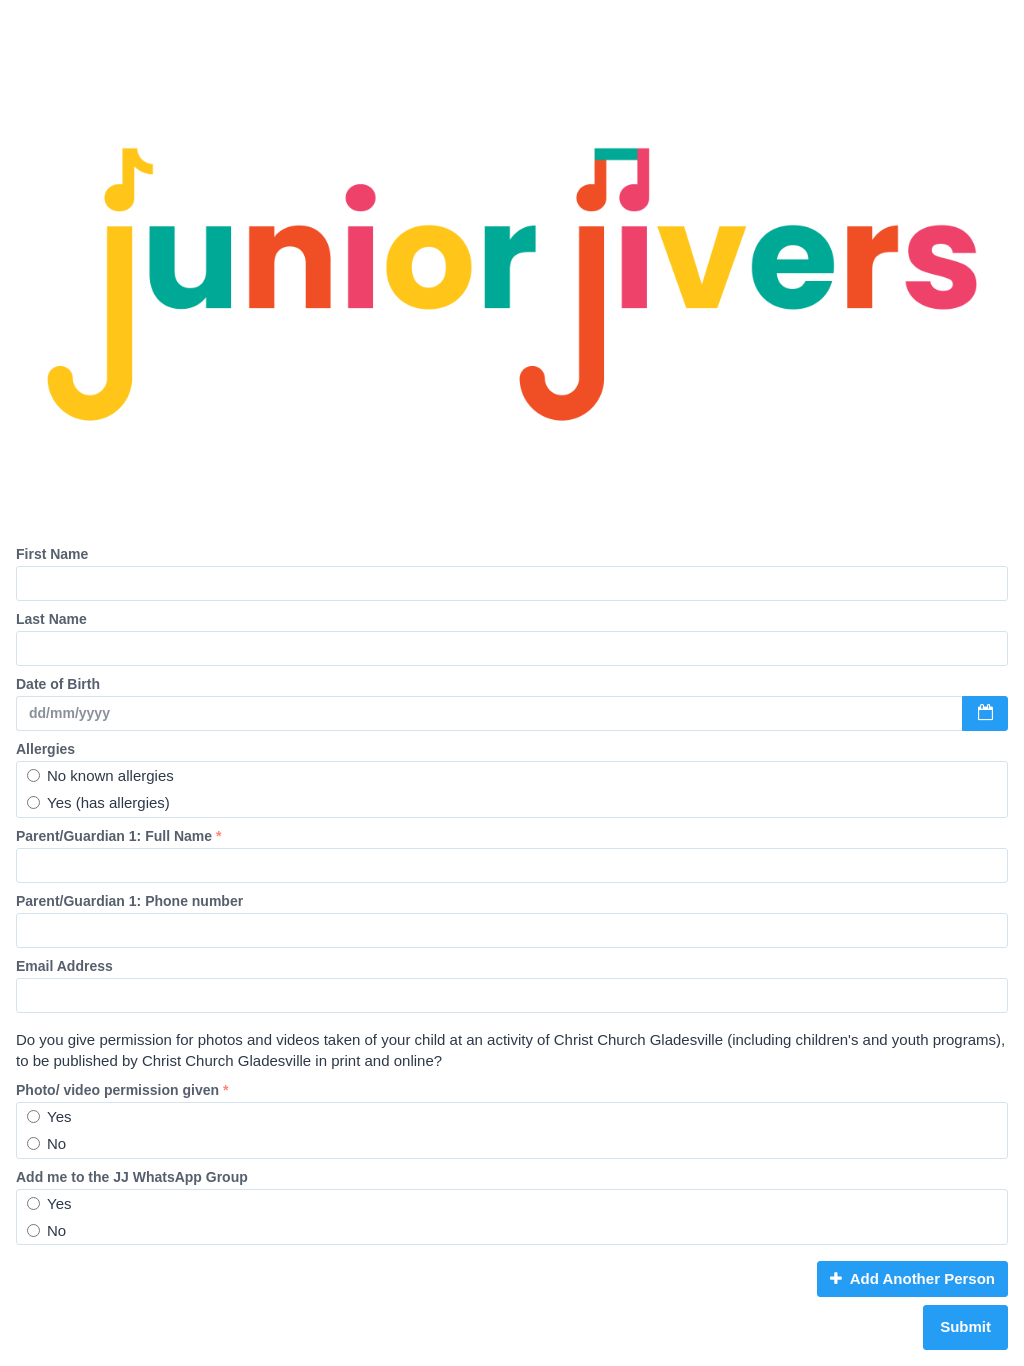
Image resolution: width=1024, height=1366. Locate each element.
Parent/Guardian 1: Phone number (129, 901)
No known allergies (100, 775)
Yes (49, 1116)
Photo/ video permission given (122, 1090)
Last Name (51, 619)
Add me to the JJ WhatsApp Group (132, 1177)
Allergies (45, 749)
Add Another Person (912, 1278)
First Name (52, 554)
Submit (965, 1326)
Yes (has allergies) (98, 802)
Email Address (64, 966)
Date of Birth (58, 684)
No (46, 1143)
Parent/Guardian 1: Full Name (118, 836)
